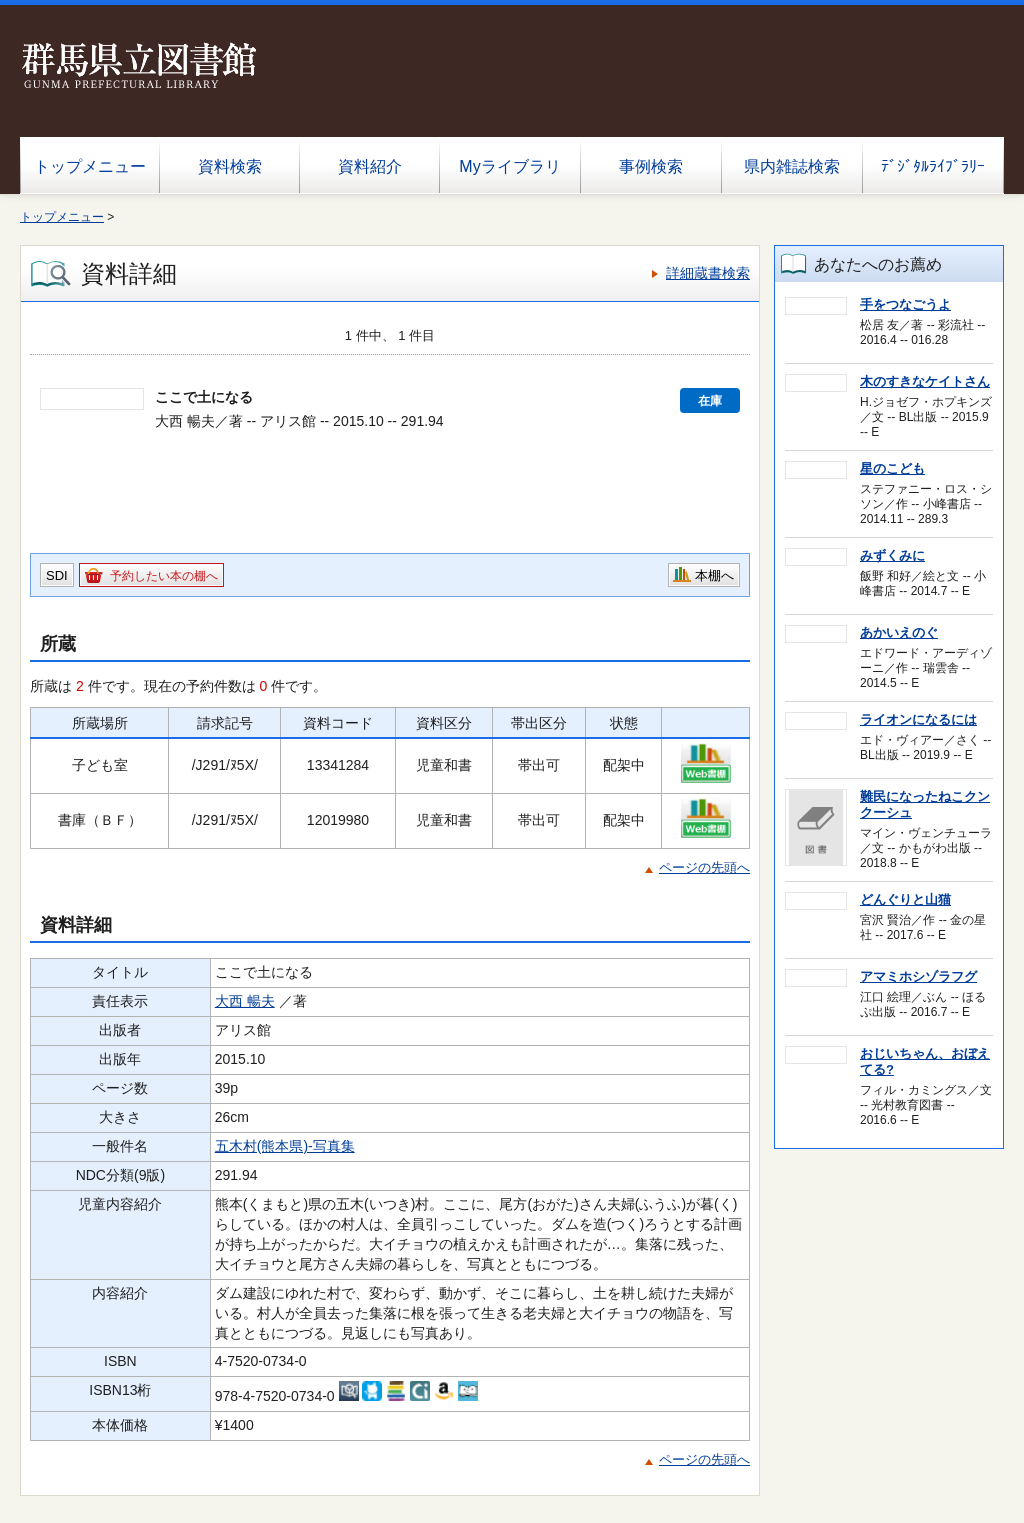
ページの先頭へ (704, 867)
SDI (57, 575)
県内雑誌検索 (792, 166)
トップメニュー (90, 166)
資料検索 (230, 166)
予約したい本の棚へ (164, 576)
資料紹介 (370, 166)
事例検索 (651, 166)
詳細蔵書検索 (708, 273)
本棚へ (714, 575)
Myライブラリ (509, 166)
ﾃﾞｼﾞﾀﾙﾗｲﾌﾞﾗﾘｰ (933, 166)
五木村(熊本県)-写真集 (285, 1146)
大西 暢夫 (245, 1001)
